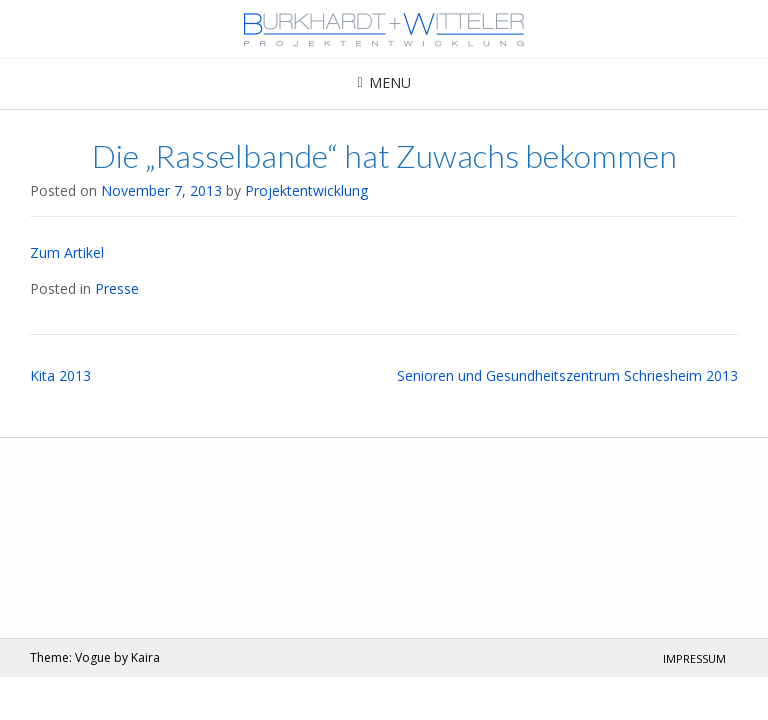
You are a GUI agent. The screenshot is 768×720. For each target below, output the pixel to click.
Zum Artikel (67, 252)
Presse (117, 288)
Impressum (694, 658)
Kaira (145, 657)
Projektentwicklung (306, 190)
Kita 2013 (60, 375)
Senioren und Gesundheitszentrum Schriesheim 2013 (567, 375)
